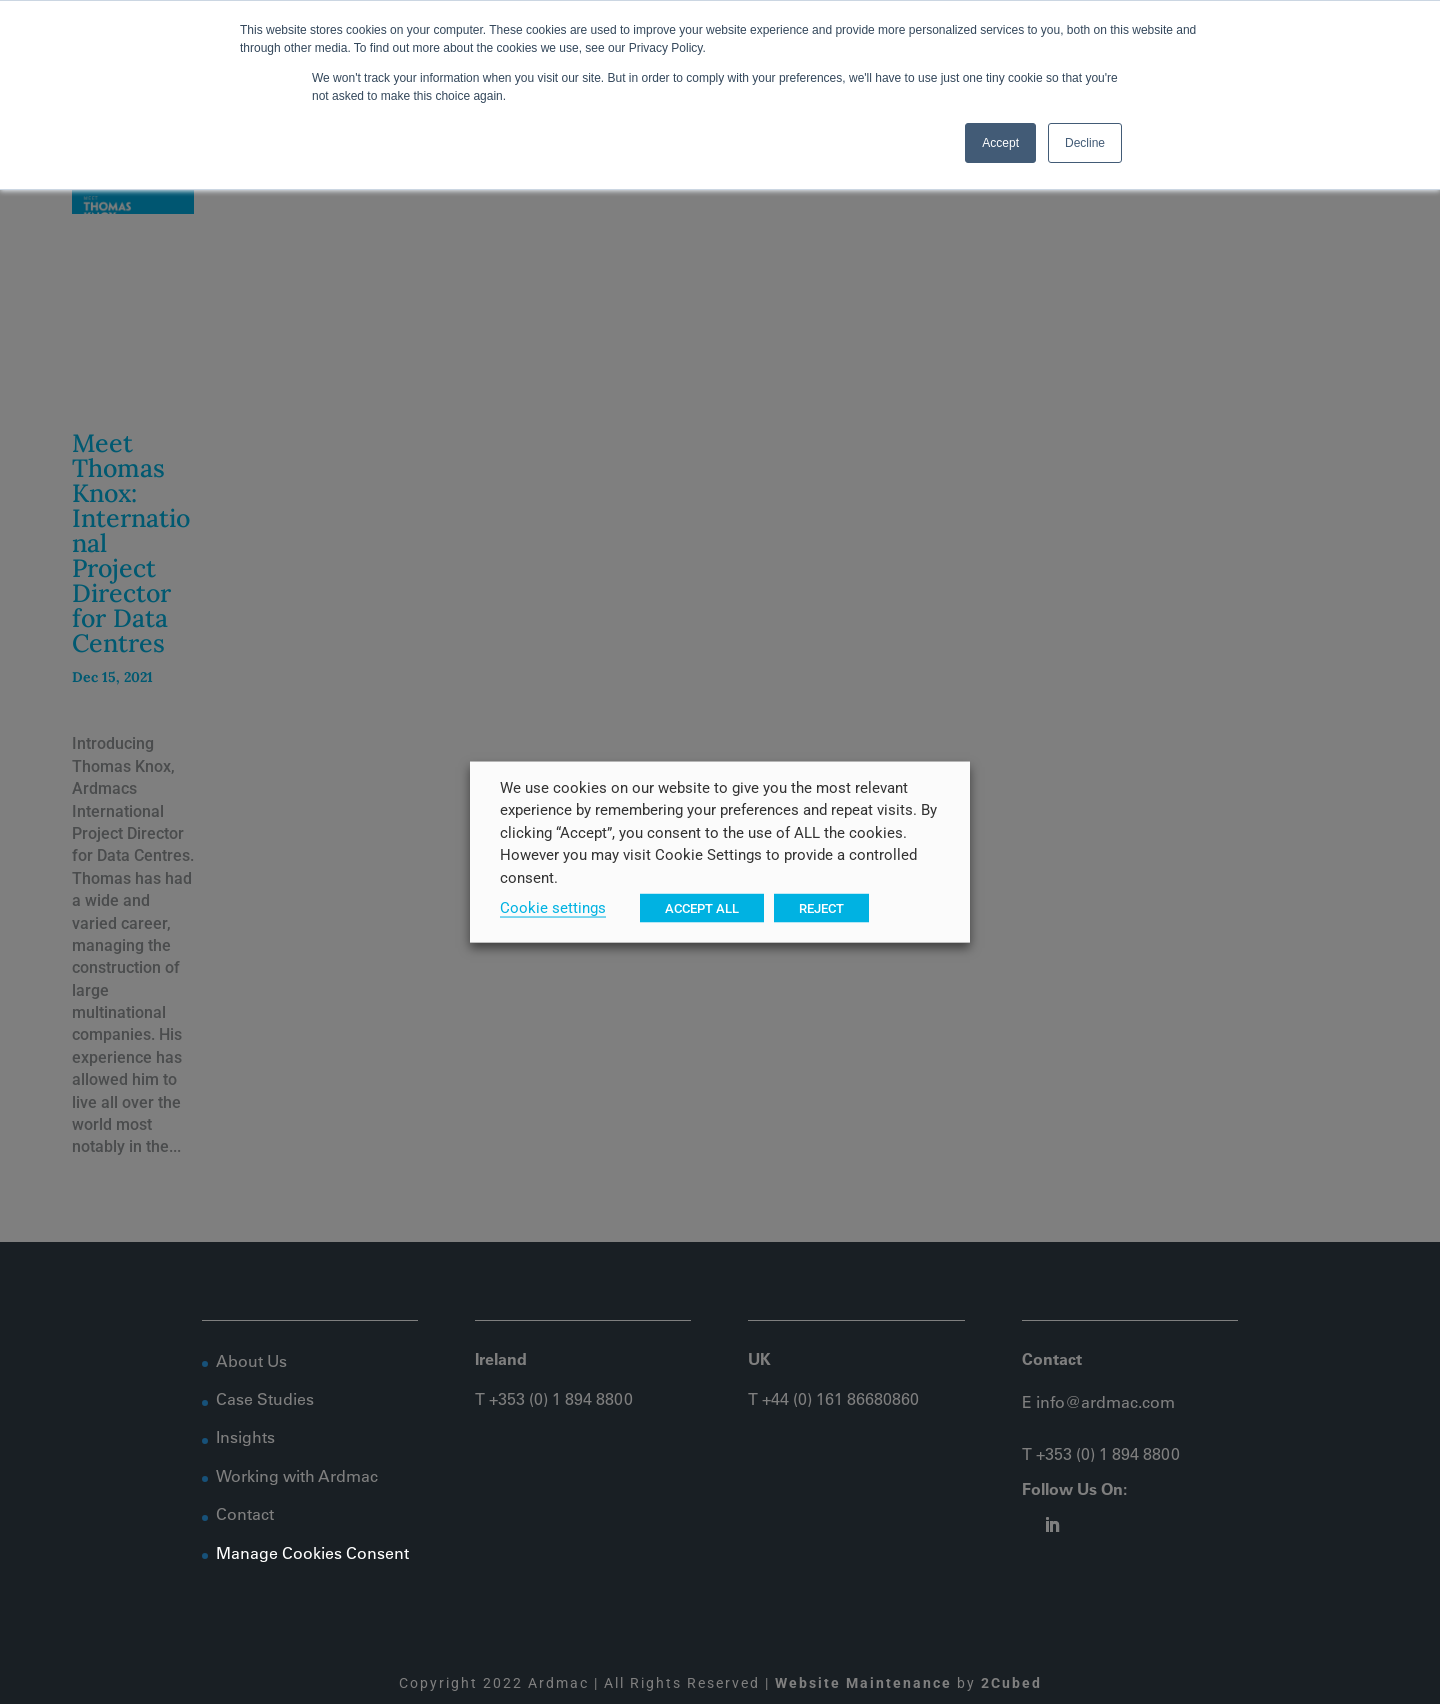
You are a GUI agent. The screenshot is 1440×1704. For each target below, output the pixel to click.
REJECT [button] (821, 907)
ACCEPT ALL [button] (702, 907)
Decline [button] (1085, 143)
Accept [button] (1000, 143)
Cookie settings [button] (553, 907)
